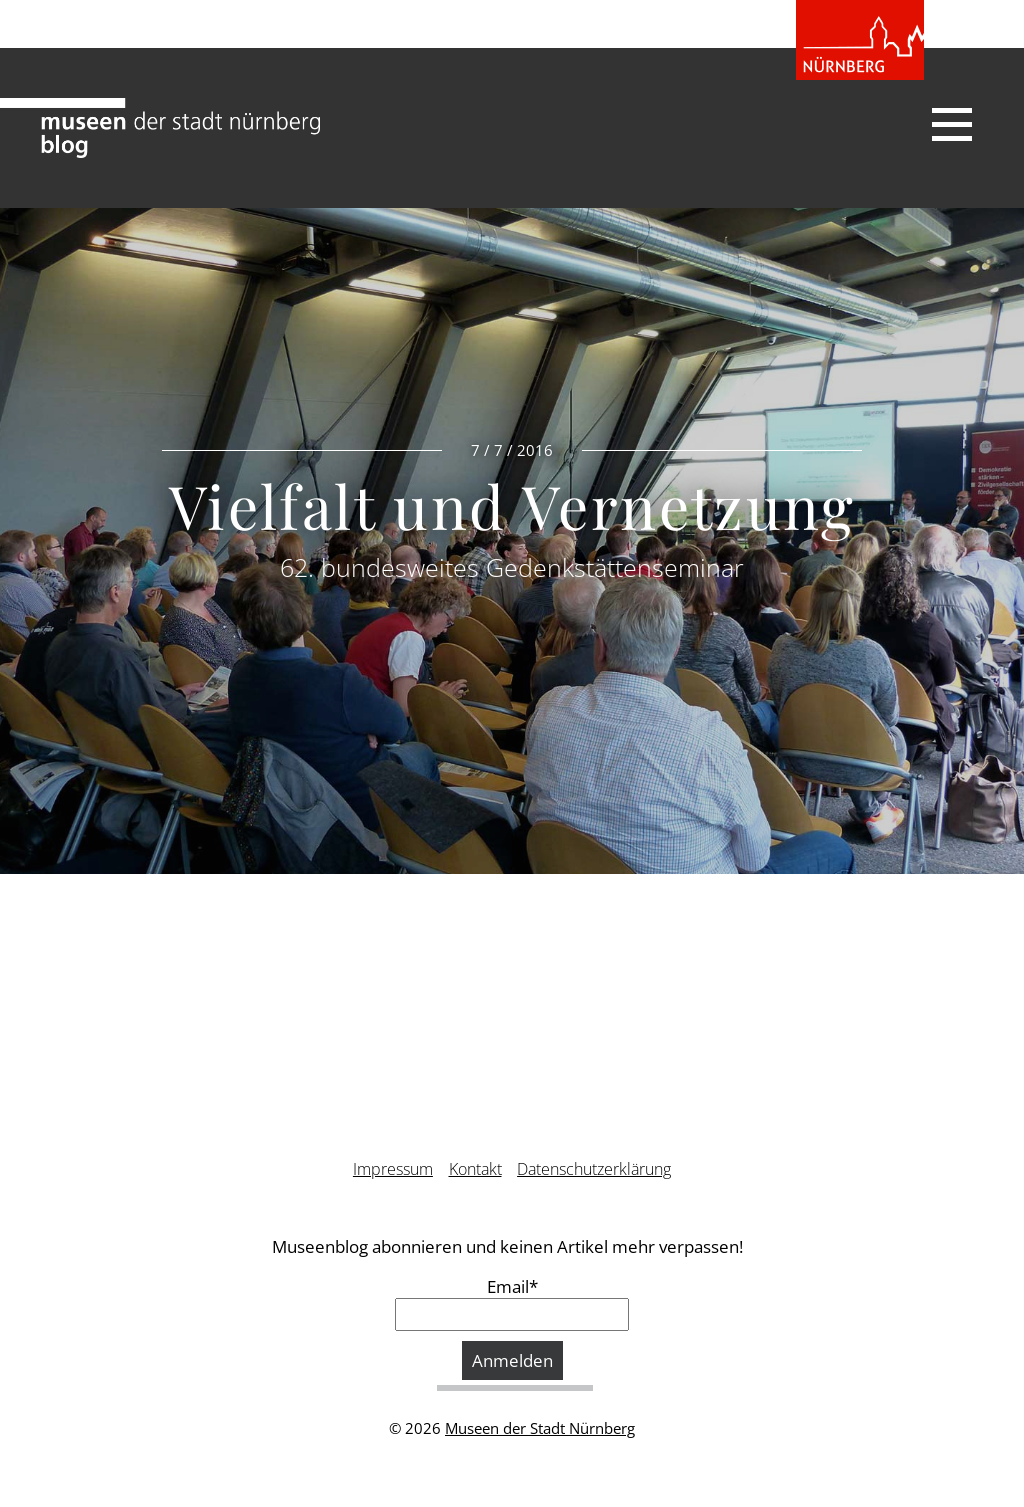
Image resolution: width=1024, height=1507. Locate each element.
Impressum (393, 1169)
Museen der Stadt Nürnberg (540, 1428)
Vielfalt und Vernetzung (512, 505)
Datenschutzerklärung (594, 1169)
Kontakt (475, 1169)
